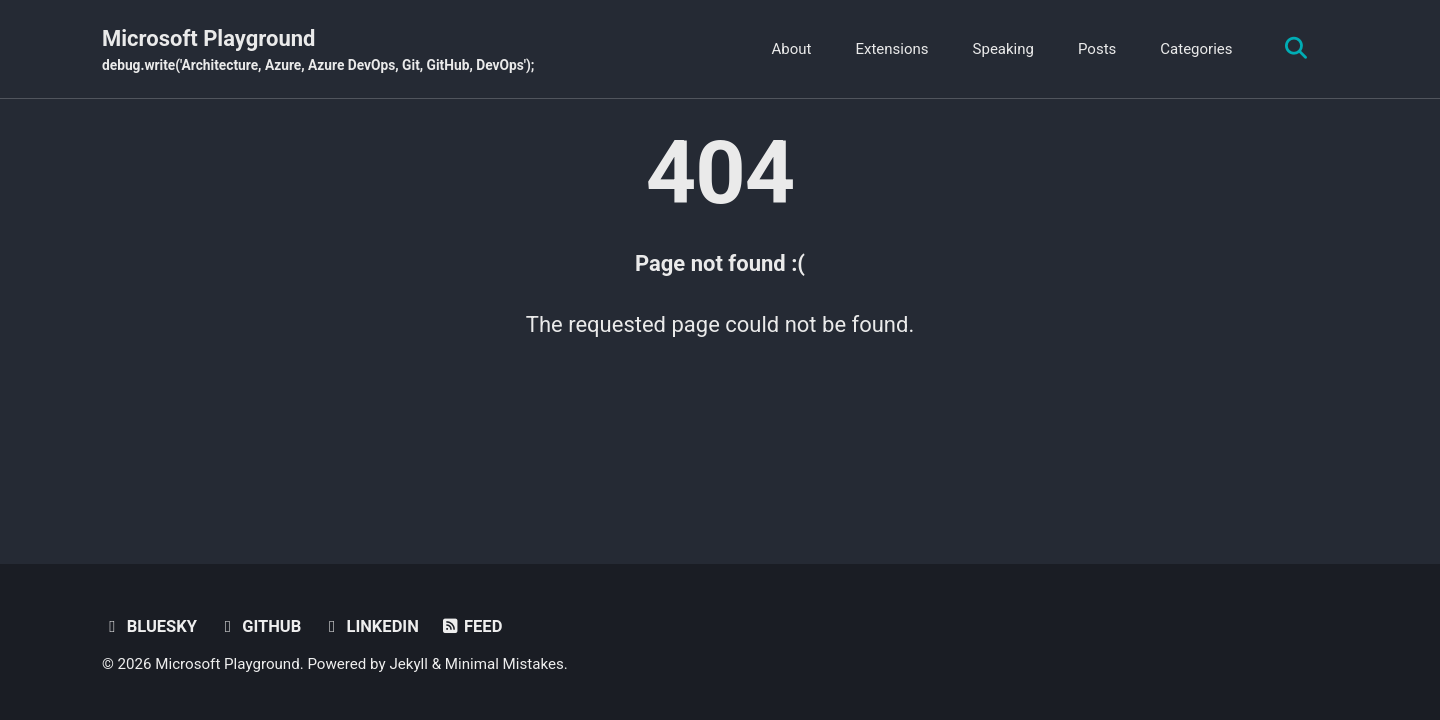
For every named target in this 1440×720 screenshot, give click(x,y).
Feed (470, 626)
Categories (1196, 49)
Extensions (891, 49)
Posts (1097, 49)
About (792, 49)
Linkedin (370, 626)
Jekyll (408, 664)
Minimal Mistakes (504, 664)
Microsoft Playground (318, 51)
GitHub (259, 626)
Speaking (1003, 49)
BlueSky (149, 626)
